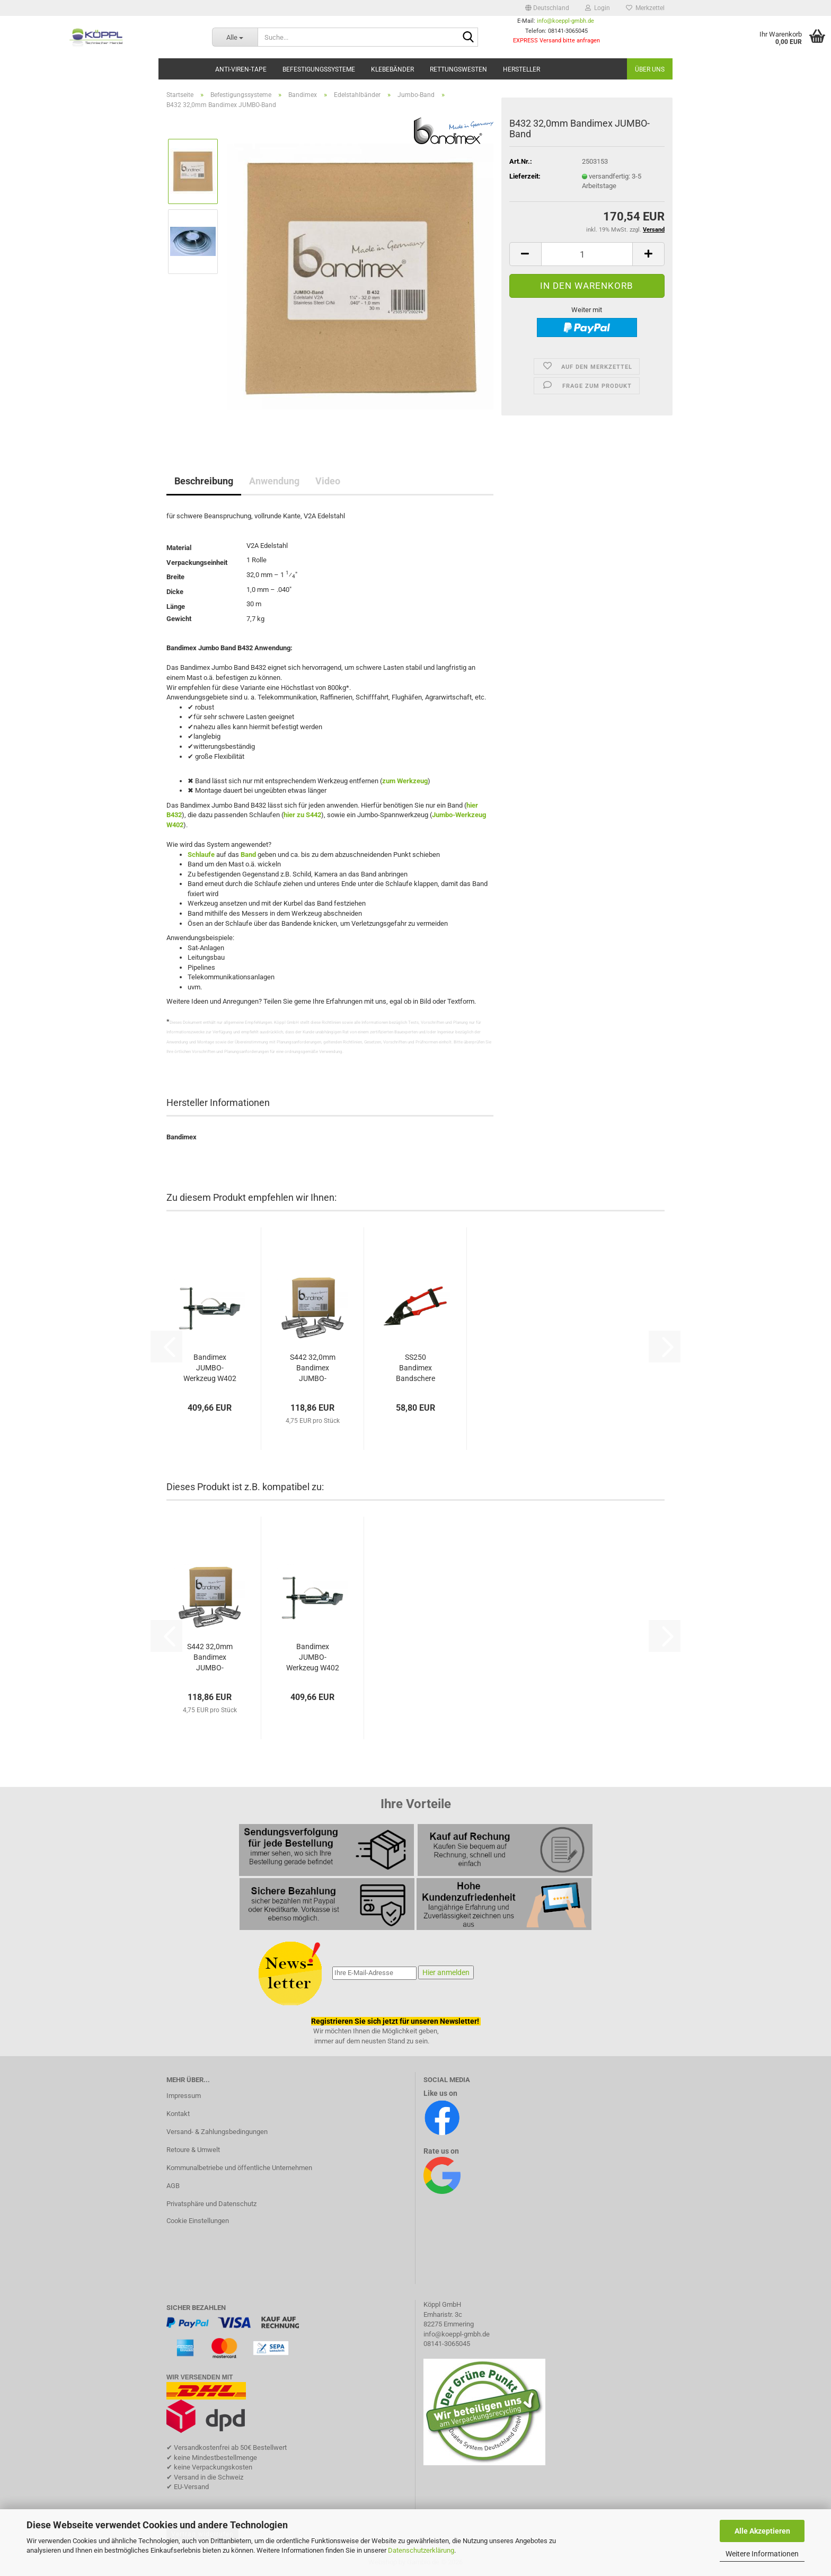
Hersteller (521, 69)
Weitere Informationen (762, 2554)
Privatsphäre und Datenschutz (211, 2204)
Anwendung (274, 480)
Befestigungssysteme (318, 69)
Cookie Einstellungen (197, 2221)
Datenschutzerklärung (421, 2550)
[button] (547, 8)
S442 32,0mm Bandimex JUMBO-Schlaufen (312, 1368)
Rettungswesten (458, 69)
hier (289, 815)
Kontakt (178, 2114)
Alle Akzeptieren (762, 2531)
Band (248, 854)
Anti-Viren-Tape (241, 69)
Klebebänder (392, 69)
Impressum (183, 2096)
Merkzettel (645, 8)
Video (327, 480)
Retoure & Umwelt (193, 2150)
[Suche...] (235, 37)
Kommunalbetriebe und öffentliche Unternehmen (239, 2168)
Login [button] (597, 8)
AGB (173, 2186)
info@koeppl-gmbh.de (565, 20)
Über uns (650, 69)
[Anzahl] (587, 254)
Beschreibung (203, 480)
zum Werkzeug (405, 781)
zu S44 (306, 815)
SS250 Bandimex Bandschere (415, 1368)
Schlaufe (201, 854)
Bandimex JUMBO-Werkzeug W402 (209, 1368)
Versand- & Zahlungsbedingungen (217, 2132)
